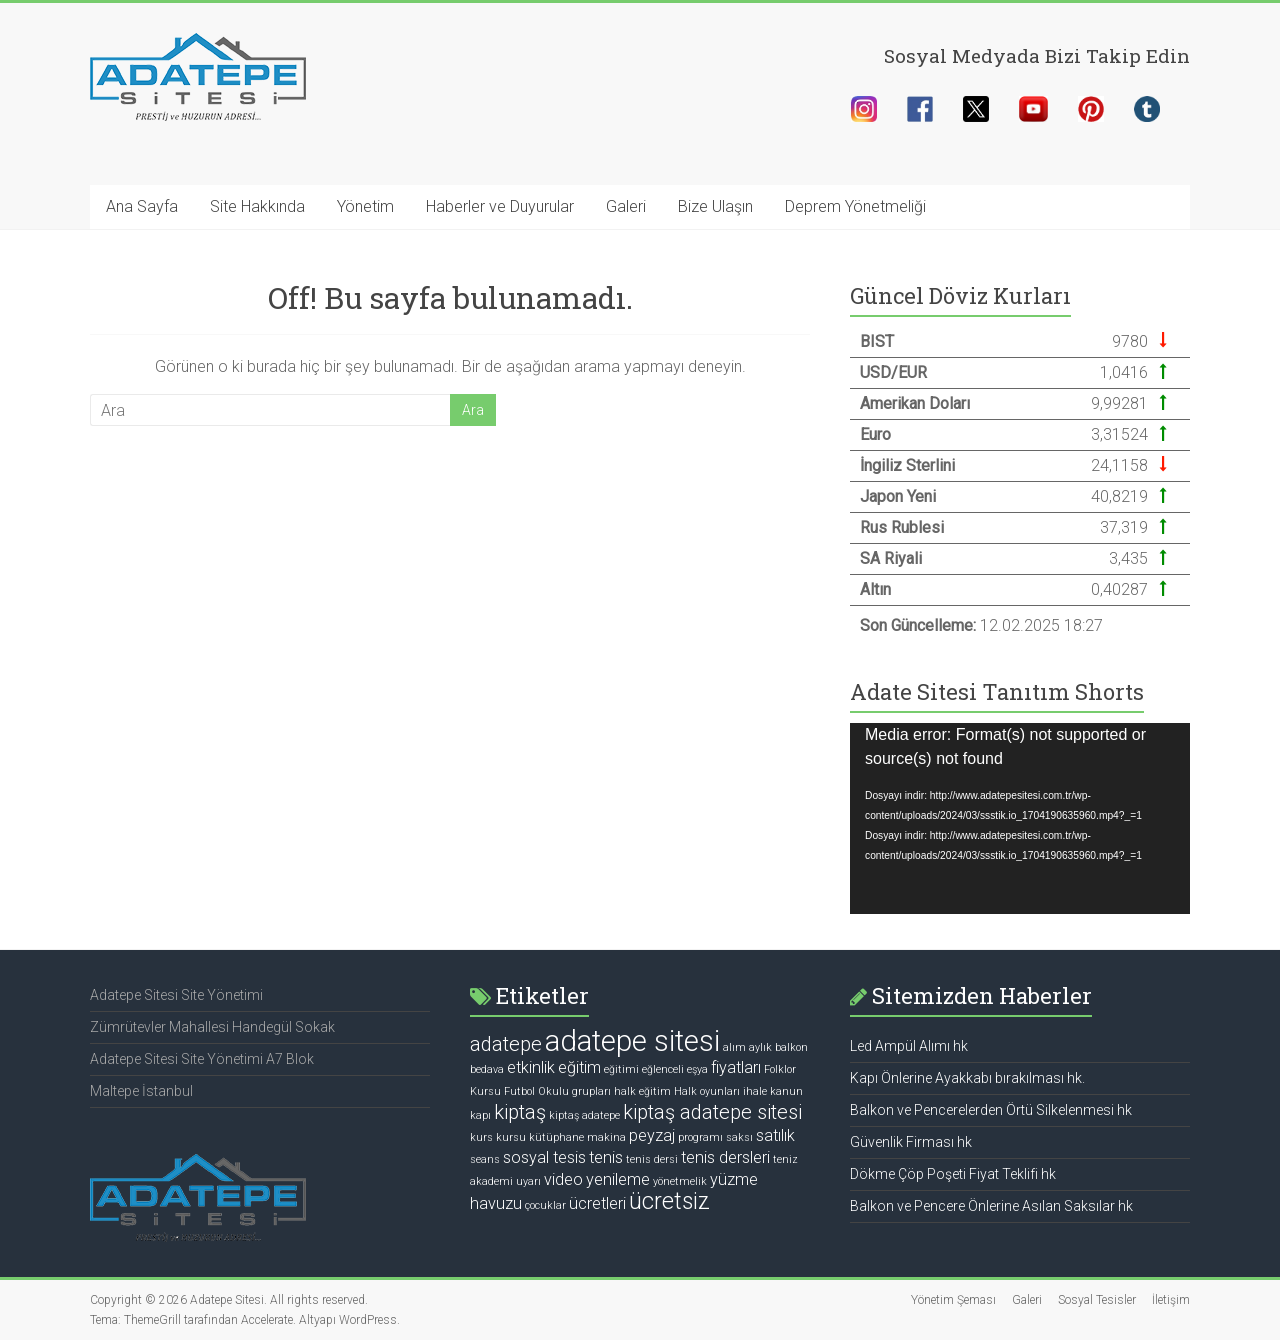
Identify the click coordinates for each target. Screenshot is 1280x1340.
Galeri (626, 206)
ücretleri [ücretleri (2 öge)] (597, 1203)
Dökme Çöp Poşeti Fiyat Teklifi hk (953, 1174)
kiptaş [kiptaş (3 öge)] (520, 1112)
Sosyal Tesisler (1097, 1300)
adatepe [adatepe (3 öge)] (506, 1044)
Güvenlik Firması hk (911, 1142)
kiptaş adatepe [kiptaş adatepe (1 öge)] (584, 1115)
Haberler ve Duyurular (500, 206)
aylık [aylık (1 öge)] (760, 1047)
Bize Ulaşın (715, 206)
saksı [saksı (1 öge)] (739, 1137)
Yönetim (365, 206)
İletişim (1171, 1300)
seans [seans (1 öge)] (485, 1159)
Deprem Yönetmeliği (855, 206)
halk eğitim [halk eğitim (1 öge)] (642, 1091)
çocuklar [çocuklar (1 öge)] (545, 1205)
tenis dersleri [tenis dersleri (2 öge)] (725, 1157)
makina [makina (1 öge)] (606, 1137)
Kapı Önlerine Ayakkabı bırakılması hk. (967, 1078)
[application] (1020, 818)
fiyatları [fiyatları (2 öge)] (736, 1067)
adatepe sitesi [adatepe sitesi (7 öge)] (632, 1041)
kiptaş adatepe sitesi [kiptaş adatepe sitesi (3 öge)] (712, 1112)
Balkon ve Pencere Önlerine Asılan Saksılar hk (991, 1206)
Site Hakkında (257, 206)
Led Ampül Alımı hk (909, 1046)
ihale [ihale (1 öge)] (755, 1091)
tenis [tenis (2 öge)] (606, 1157)
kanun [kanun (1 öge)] (786, 1091)
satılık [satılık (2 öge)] (775, 1135)
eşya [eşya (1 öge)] (697, 1069)
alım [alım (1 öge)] (734, 1047)
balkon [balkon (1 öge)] (791, 1047)
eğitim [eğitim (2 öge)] (579, 1067)
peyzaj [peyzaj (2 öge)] (652, 1135)
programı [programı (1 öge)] (700, 1137)
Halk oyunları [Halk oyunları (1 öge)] (707, 1091)
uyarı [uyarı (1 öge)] (528, 1181)
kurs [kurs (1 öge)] (481, 1137)
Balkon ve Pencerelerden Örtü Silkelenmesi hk (991, 1110)
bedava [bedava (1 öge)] (487, 1069)
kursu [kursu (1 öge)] (511, 1137)
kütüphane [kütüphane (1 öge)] (556, 1137)
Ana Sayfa (142, 206)
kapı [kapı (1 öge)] (480, 1115)
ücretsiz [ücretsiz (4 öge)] (669, 1201)
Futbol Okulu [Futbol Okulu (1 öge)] (536, 1091)
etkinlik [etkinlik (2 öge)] (531, 1067)
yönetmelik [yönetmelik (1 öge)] (680, 1181)
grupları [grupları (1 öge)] (591, 1091)
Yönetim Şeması (953, 1300)
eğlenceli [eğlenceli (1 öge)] (663, 1069)
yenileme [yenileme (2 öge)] (618, 1179)
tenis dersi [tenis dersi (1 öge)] (652, 1159)
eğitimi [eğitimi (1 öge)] (621, 1069)
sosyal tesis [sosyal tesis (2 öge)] (544, 1157)
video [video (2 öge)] (563, 1179)
